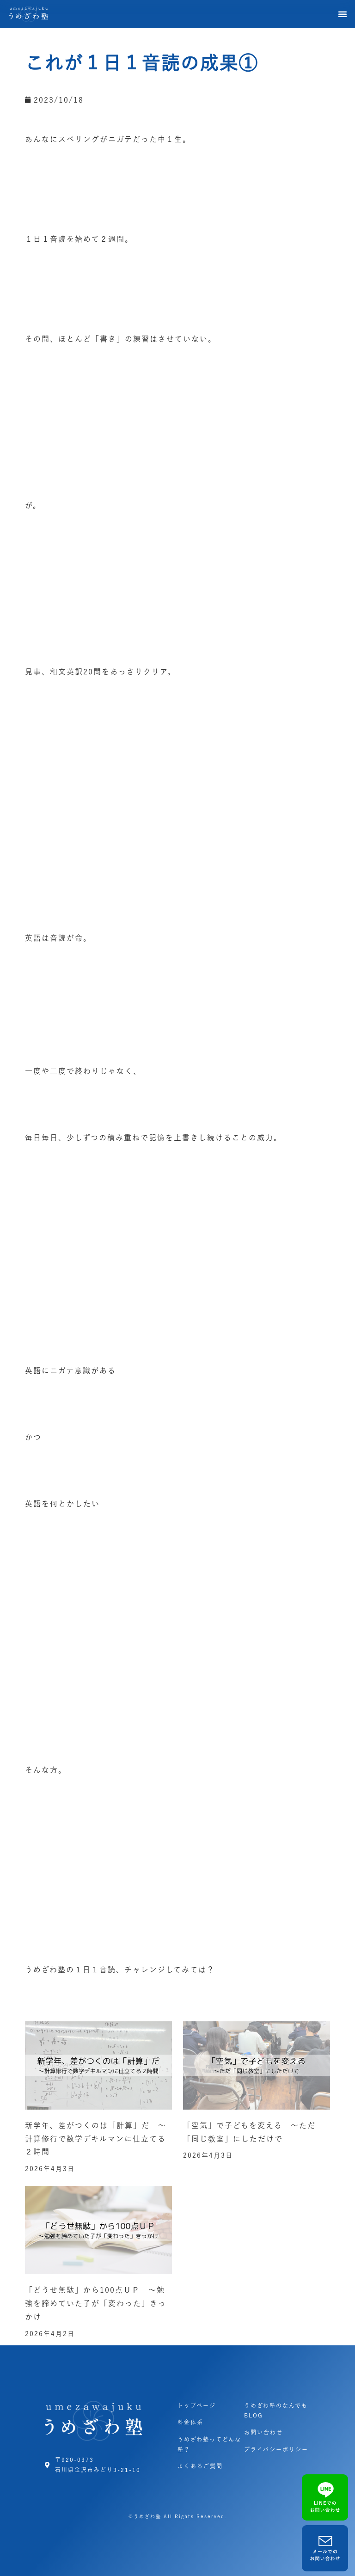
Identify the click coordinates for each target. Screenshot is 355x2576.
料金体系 (190, 2422)
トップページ (197, 2405)
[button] (343, 14)
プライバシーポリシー (276, 2449)
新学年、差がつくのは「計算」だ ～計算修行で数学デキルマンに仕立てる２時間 (95, 2139)
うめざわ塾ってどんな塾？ (209, 2444)
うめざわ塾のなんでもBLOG (276, 2410)
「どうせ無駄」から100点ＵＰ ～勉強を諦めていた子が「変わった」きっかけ (95, 2303)
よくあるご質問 (200, 2466)
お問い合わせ (263, 2432)
